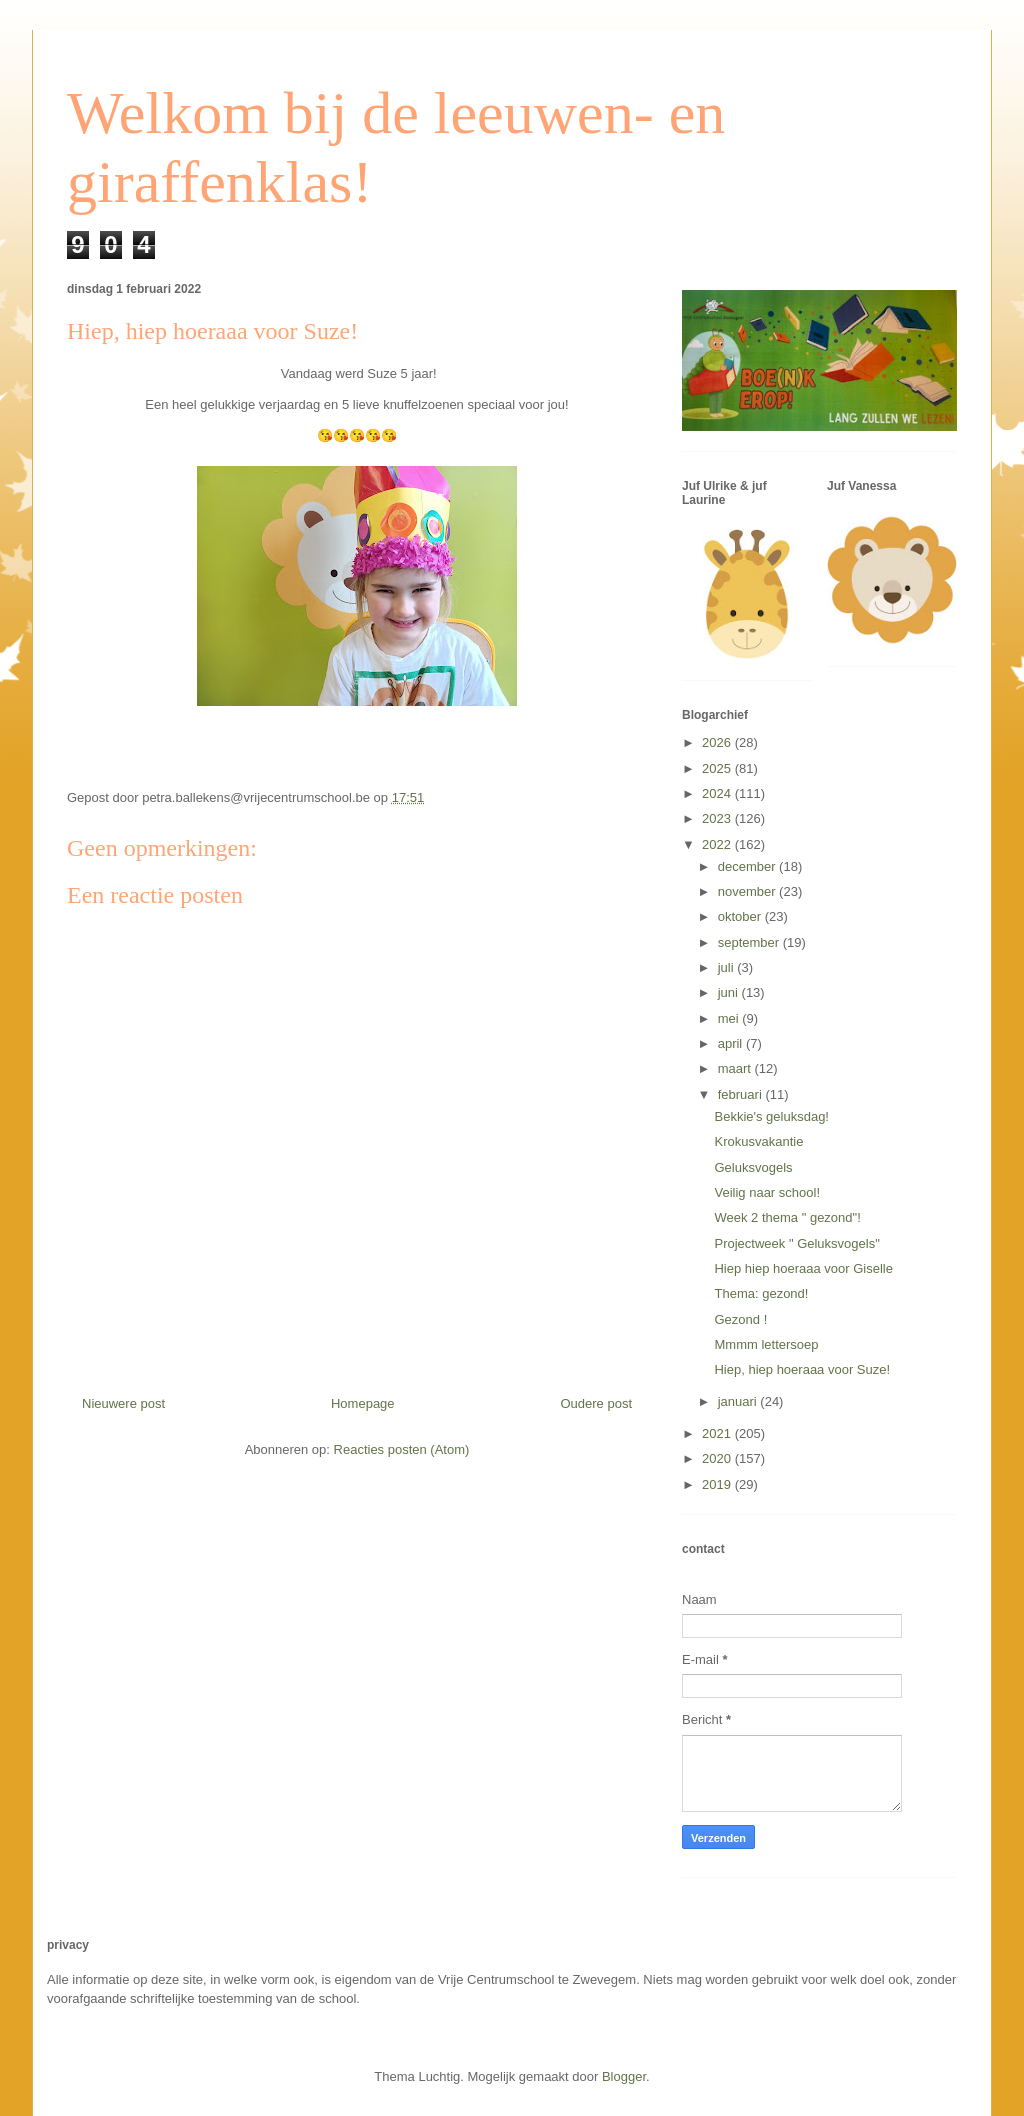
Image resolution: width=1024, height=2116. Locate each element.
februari (742, 1094)
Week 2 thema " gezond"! (787, 1217)
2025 (718, 768)
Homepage (363, 1403)
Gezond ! (740, 1319)
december (748, 866)
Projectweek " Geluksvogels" (796, 1243)
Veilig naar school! (767, 1192)
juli (728, 967)
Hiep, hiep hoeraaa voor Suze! (802, 1369)
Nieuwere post (123, 1403)
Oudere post (596, 1403)
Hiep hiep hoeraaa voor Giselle (803, 1268)
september (750, 942)
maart (736, 1068)
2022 (718, 844)
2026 (718, 742)
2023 (718, 818)
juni (730, 992)
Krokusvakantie (758, 1141)
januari (739, 1401)
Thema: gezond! (761, 1293)
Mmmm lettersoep (766, 1344)
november (748, 891)
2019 (718, 1484)
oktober (741, 916)
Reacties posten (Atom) (402, 1449)
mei (730, 1018)
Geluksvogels (753, 1167)
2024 (718, 793)
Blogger (624, 2076)
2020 (718, 1458)
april (732, 1043)
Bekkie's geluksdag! (771, 1116)
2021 (718, 1433)
